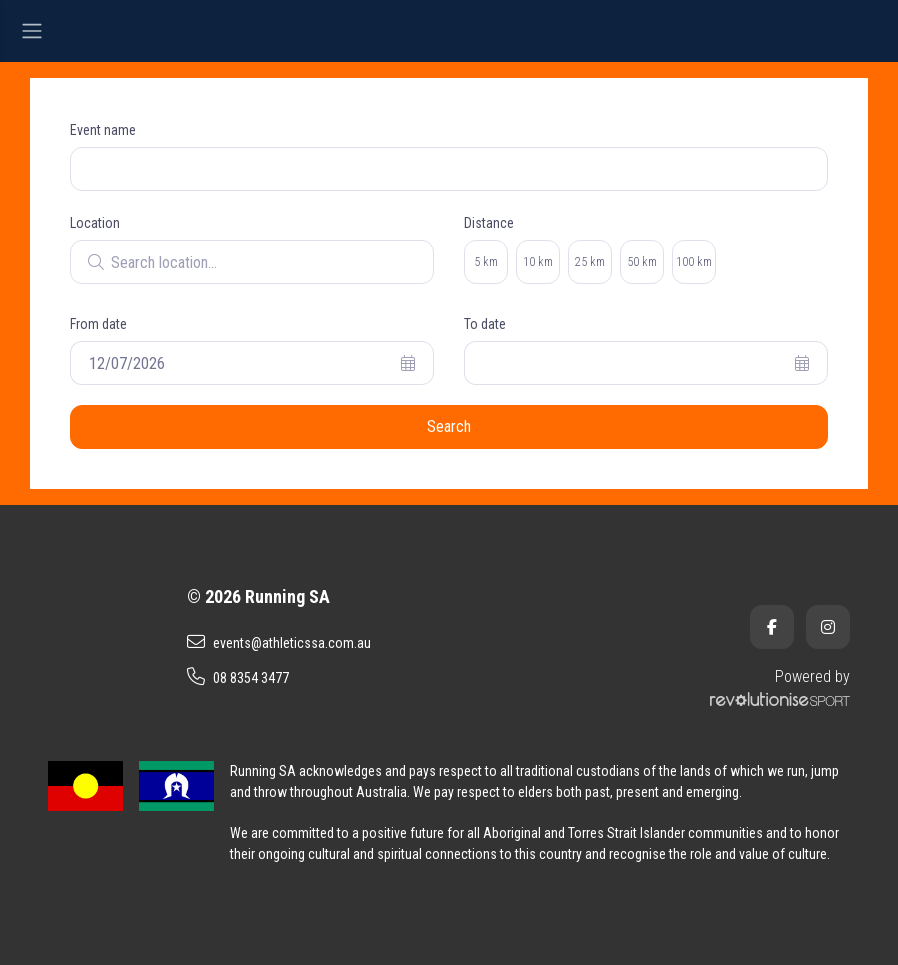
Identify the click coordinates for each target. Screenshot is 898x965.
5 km (486, 262)
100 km (694, 262)
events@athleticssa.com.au (279, 642)
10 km (538, 262)
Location (95, 223)
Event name (103, 130)
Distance (489, 223)
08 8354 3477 (238, 677)
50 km (642, 262)
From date (98, 324)
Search (449, 426)
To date (485, 324)
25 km (590, 262)
